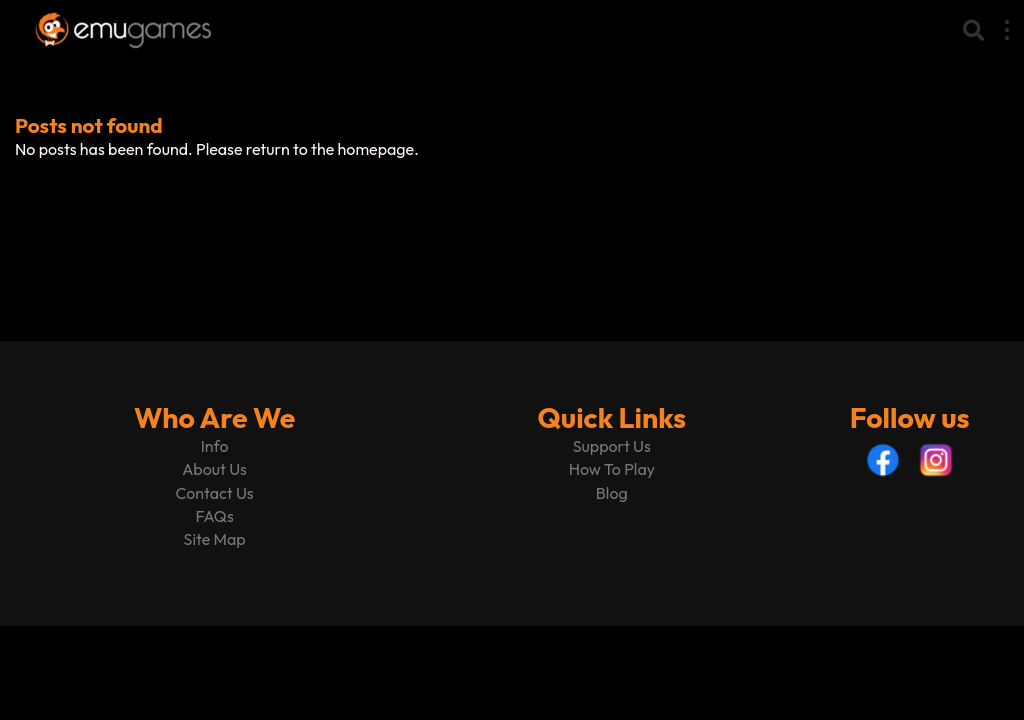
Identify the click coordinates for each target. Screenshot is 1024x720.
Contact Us (215, 493)
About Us (214, 469)
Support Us (612, 446)
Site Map (215, 539)
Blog (612, 493)
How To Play (612, 469)
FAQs (214, 516)
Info (215, 446)
